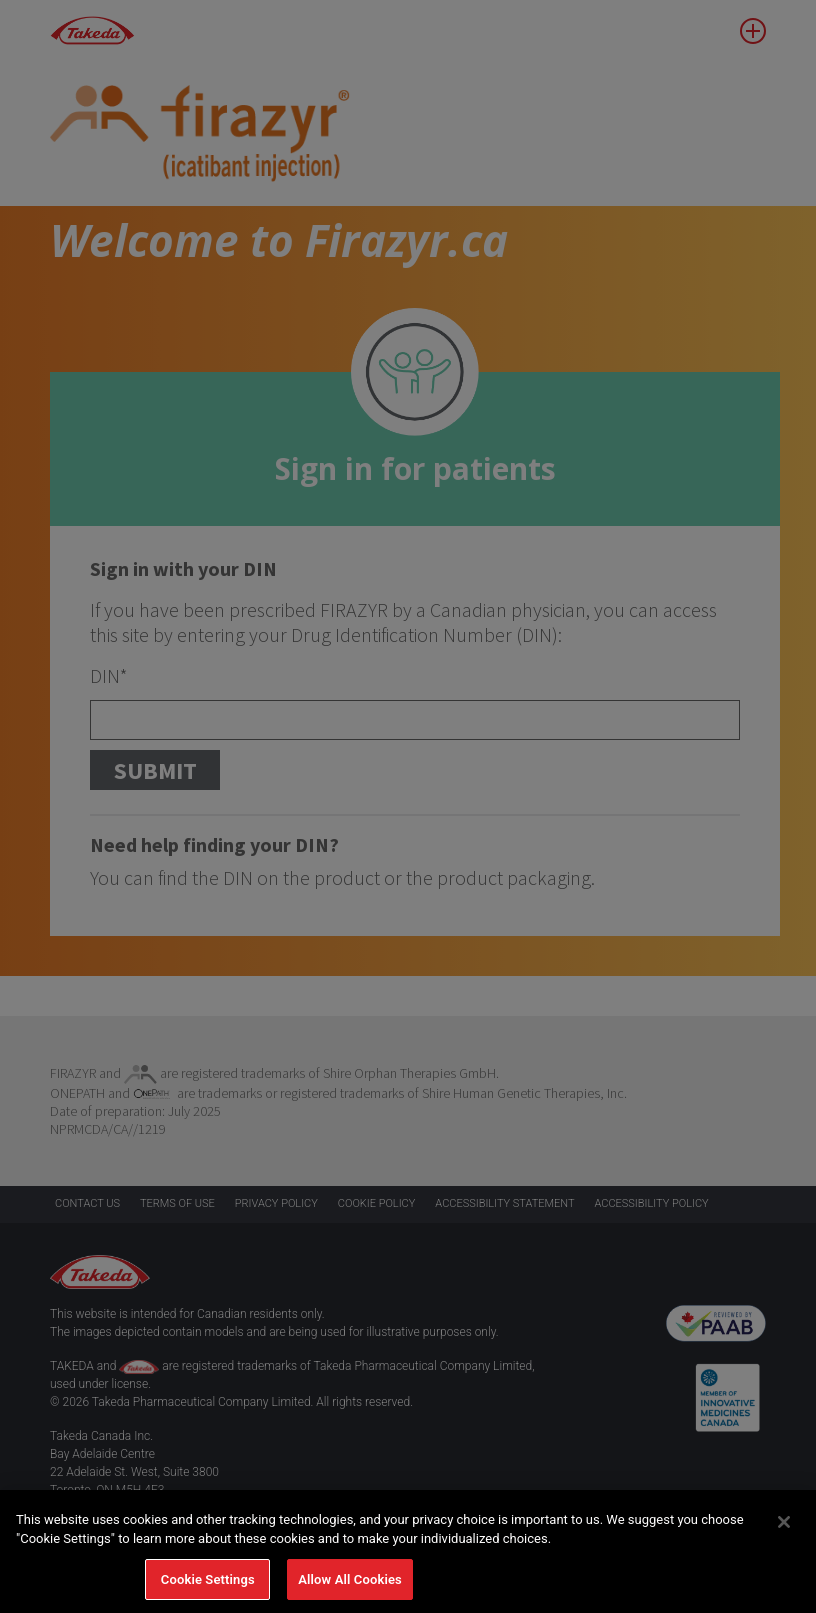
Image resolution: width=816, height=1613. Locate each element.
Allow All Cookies (350, 1586)
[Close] (784, 1529)
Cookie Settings (208, 1586)
